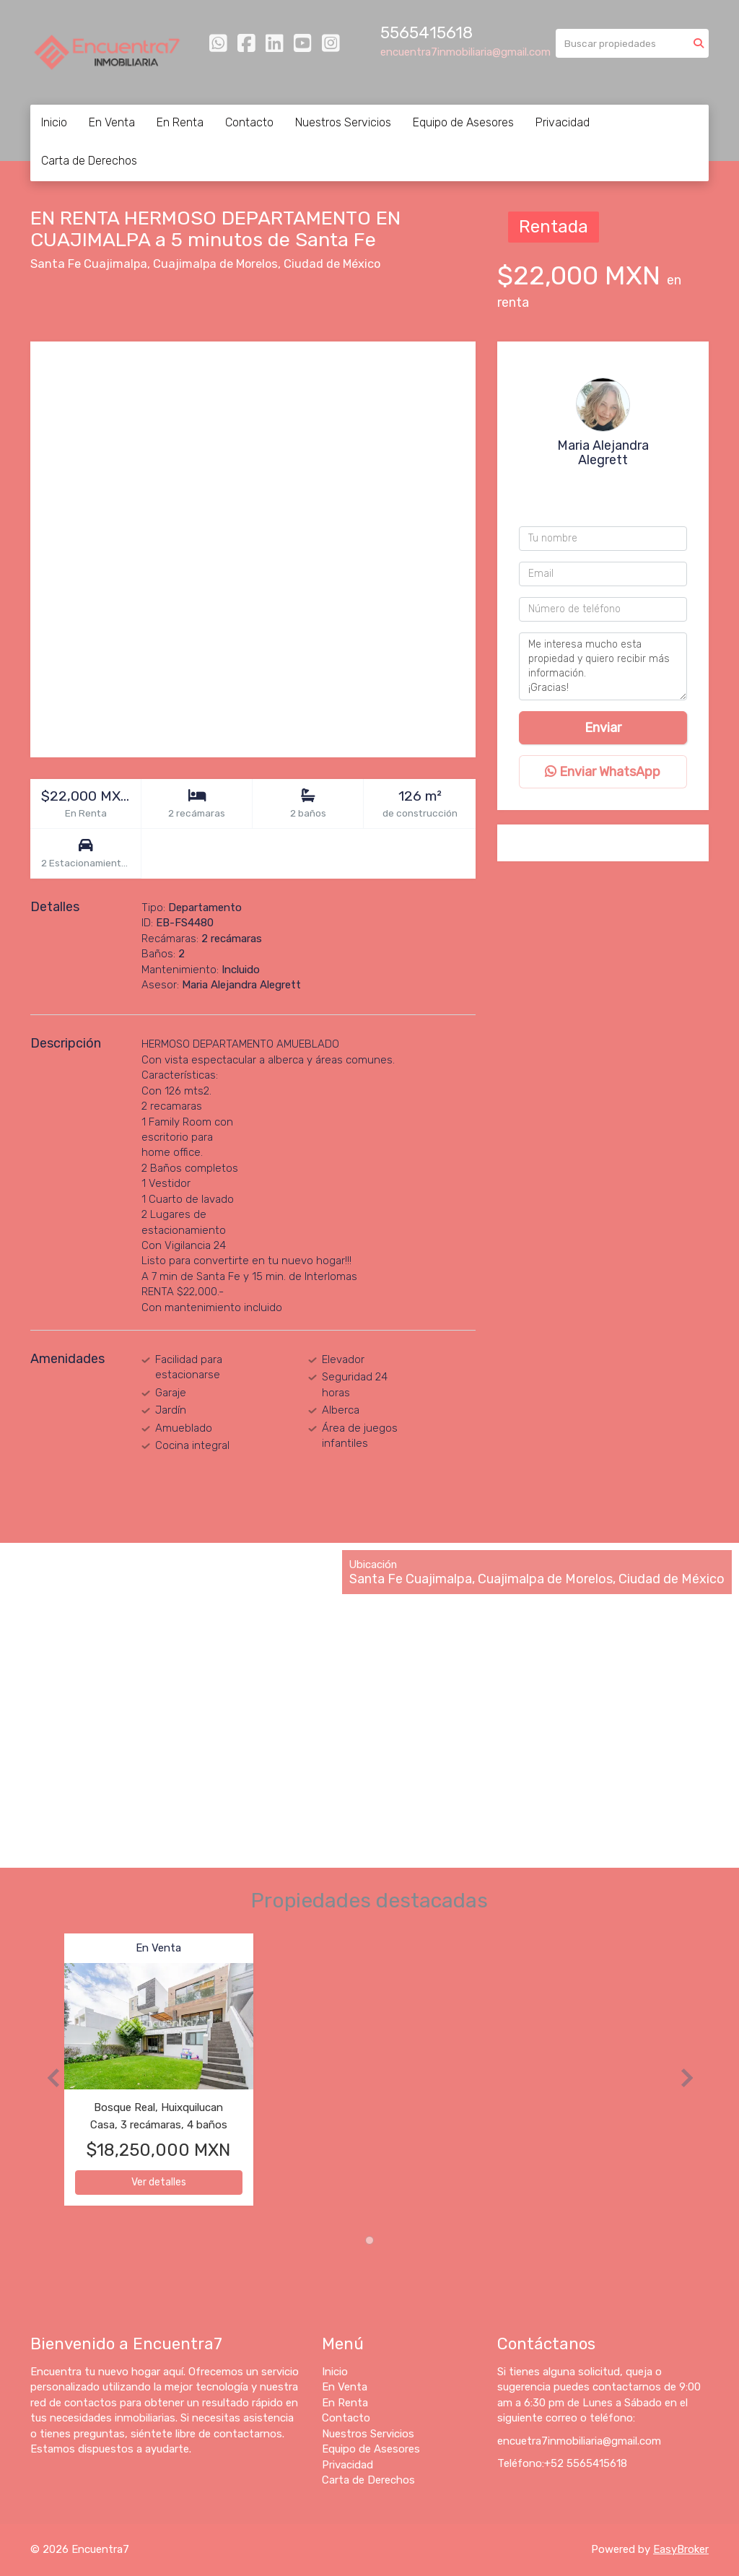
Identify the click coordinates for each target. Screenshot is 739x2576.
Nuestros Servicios (343, 122)
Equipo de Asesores (463, 122)
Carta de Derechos (89, 160)
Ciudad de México (332, 264)
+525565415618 (607, 484)
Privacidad (562, 122)
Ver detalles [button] (158, 2182)
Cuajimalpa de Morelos (215, 264)
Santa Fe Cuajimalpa (88, 264)
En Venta (112, 122)
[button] (47, 2076)
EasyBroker (681, 2549)
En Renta (180, 122)
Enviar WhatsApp (602, 772)
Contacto (249, 122)
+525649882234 (606, 502)
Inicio (54, 122)
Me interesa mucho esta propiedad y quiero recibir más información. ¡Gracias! (603, 666)
